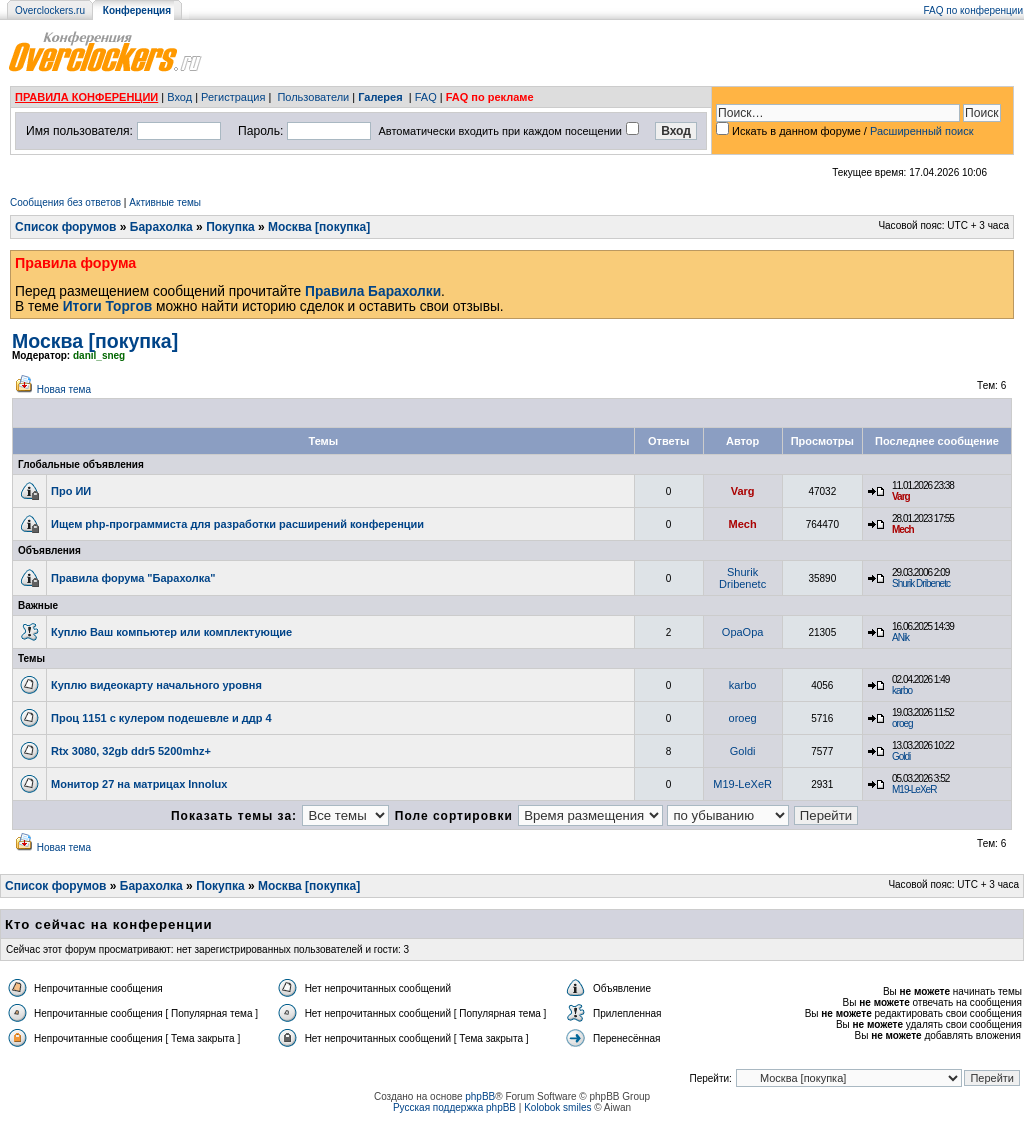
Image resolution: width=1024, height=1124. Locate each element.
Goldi (743, 751)
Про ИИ (71, 491)
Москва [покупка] (319, 227)
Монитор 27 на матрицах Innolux (139, 784)
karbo (743, 685)
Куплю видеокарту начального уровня (156, 685)
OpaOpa (743, 632)
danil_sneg (99, 355)
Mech (743, 524)
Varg (743, 491)
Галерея (380, 97)
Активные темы (165, 202)
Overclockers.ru (50, 10)
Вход (179, 97)
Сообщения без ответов (65, 202)
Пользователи (313, 97)
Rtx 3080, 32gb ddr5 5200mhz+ (131, 751)
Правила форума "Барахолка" (133, 578)
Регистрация (233, 97)
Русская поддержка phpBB (454, 1107)
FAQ (426, 97)
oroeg (743, 718)
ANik (900, 637)
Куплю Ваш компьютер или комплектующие (171, 632)
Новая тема (64, 389)
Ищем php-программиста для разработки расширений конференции (237, 524)
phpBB (480, 1096)
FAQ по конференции (973, 10)
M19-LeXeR (742, 784)
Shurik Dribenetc (742, 578)
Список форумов (65, 227)
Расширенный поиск (922, 131)
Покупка (230, 227)
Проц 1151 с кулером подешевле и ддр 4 (161, 718)
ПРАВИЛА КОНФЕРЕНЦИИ (86, 97)
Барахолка (161, 227)
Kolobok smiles (557, 1107)
